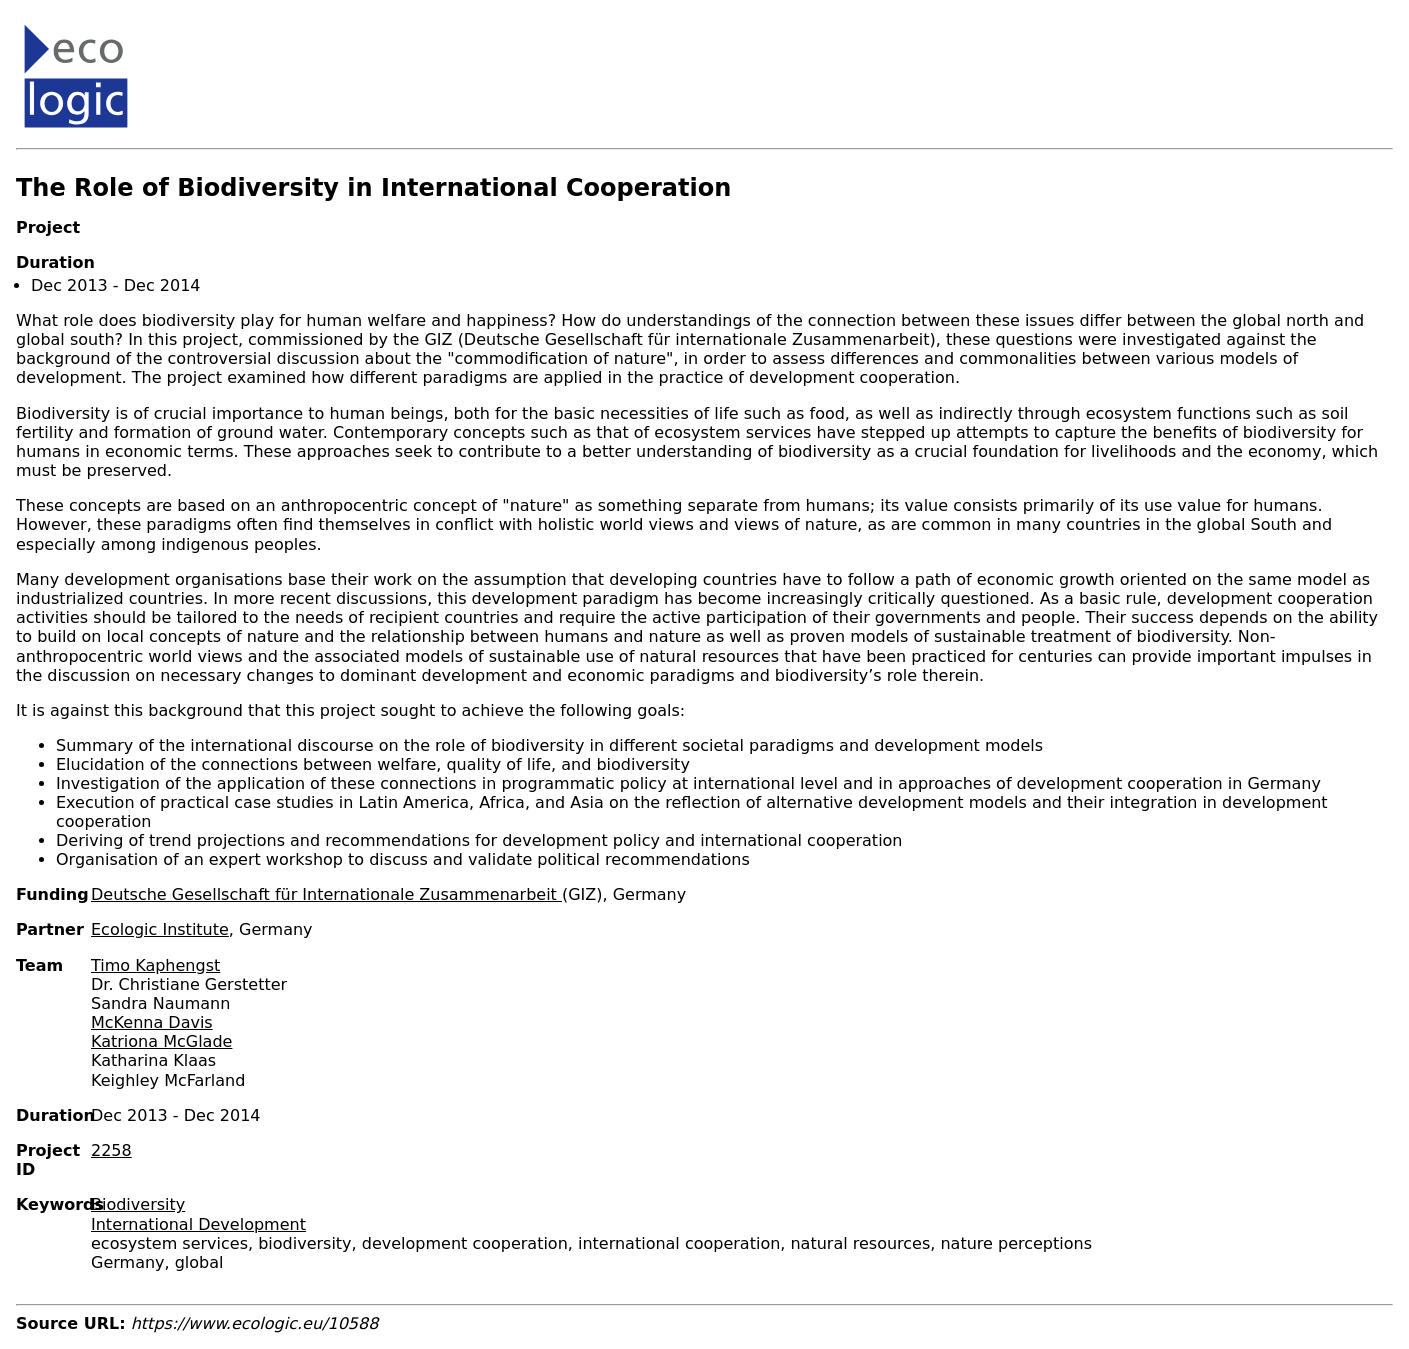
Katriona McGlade (161, 1041)
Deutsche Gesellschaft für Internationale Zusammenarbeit (326, 894)
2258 (111, 1150)
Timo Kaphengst (155, 965)
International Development (198, 1224)
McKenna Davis (152, 1022)
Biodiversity (138, 1204)
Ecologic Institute (160, 929)
